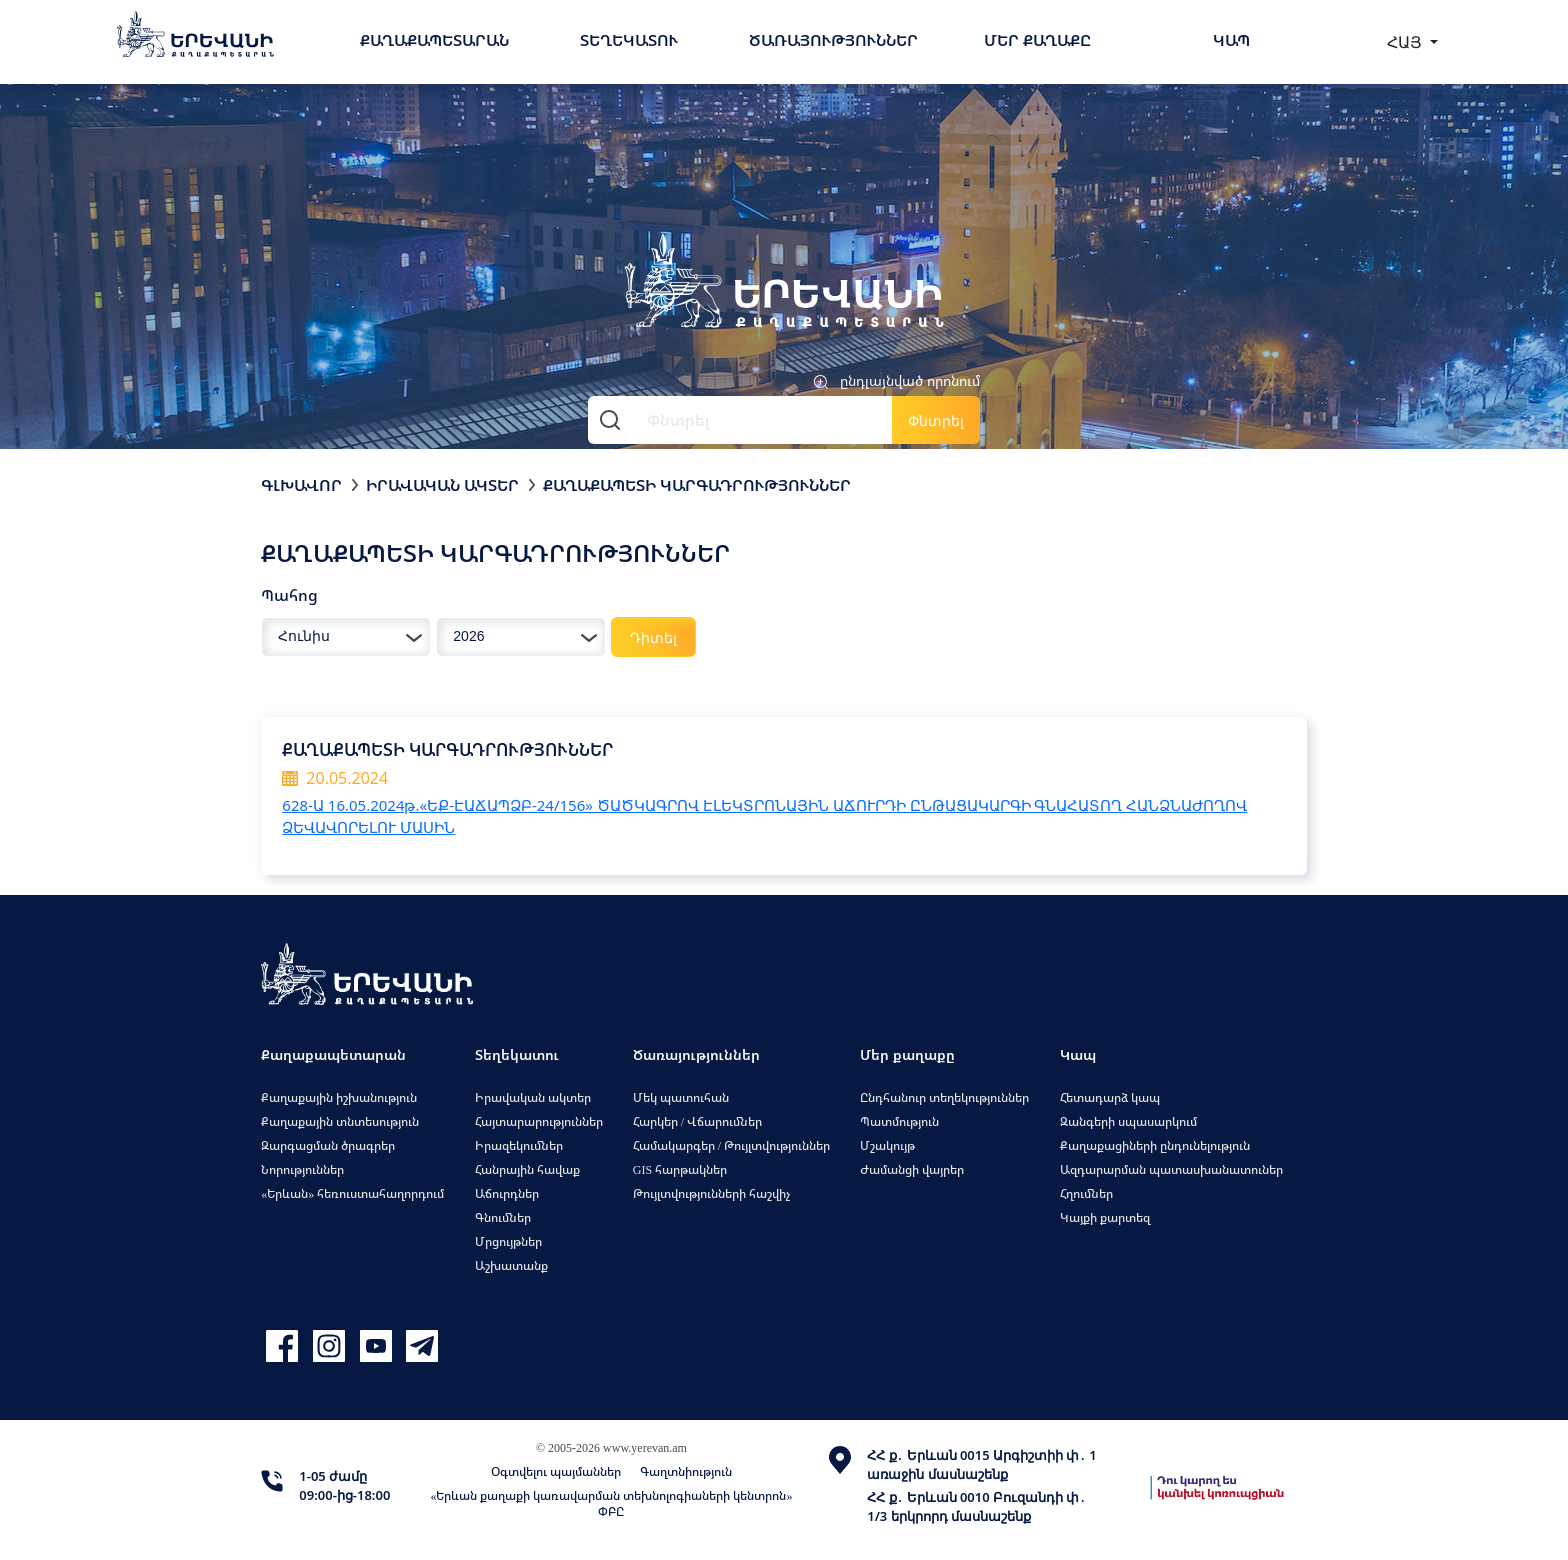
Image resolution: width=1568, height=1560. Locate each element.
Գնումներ (503, 1217)
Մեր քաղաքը (1037, 40)
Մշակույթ (887, 1145)
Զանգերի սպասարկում (1128, 1121)
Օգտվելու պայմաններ (556, 1471)
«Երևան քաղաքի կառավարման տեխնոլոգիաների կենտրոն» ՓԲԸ (611, 1503)
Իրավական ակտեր (442, 485)
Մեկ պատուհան (681, 1097)
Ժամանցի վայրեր (912, 1169)
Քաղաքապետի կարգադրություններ (697, 485)
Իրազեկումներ (519, 1145)
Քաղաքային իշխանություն (339, 1097)
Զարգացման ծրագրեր (328, 1145)
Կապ (1231, 40)
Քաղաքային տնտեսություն (340, 1121)
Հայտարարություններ (539, 1121)
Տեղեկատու (629, 40)
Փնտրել (936, 420)
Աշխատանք (511, 1265)
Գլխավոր (301, 485)
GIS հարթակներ (680, 1169)
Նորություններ (302, 1169)
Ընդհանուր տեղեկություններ (944, 1097)
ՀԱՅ (1406, 42)
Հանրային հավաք (527, 1169)
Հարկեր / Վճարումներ (697, 1121)
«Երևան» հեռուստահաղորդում (352, 1193)
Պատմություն (899, 1121)
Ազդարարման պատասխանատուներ (1171, 1169)
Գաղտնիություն (686, 1471)
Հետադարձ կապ (1110, 1097)
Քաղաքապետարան (434, 40)
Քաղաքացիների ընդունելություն (1155, 1145)
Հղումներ (1086, 1193)
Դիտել (653, 637)
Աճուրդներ (507, 1193)
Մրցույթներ (508, 1241)
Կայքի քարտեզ (1105, 1217)
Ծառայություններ (833, 40)
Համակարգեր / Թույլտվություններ (731, 1145)
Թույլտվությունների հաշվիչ (711, 1193)
